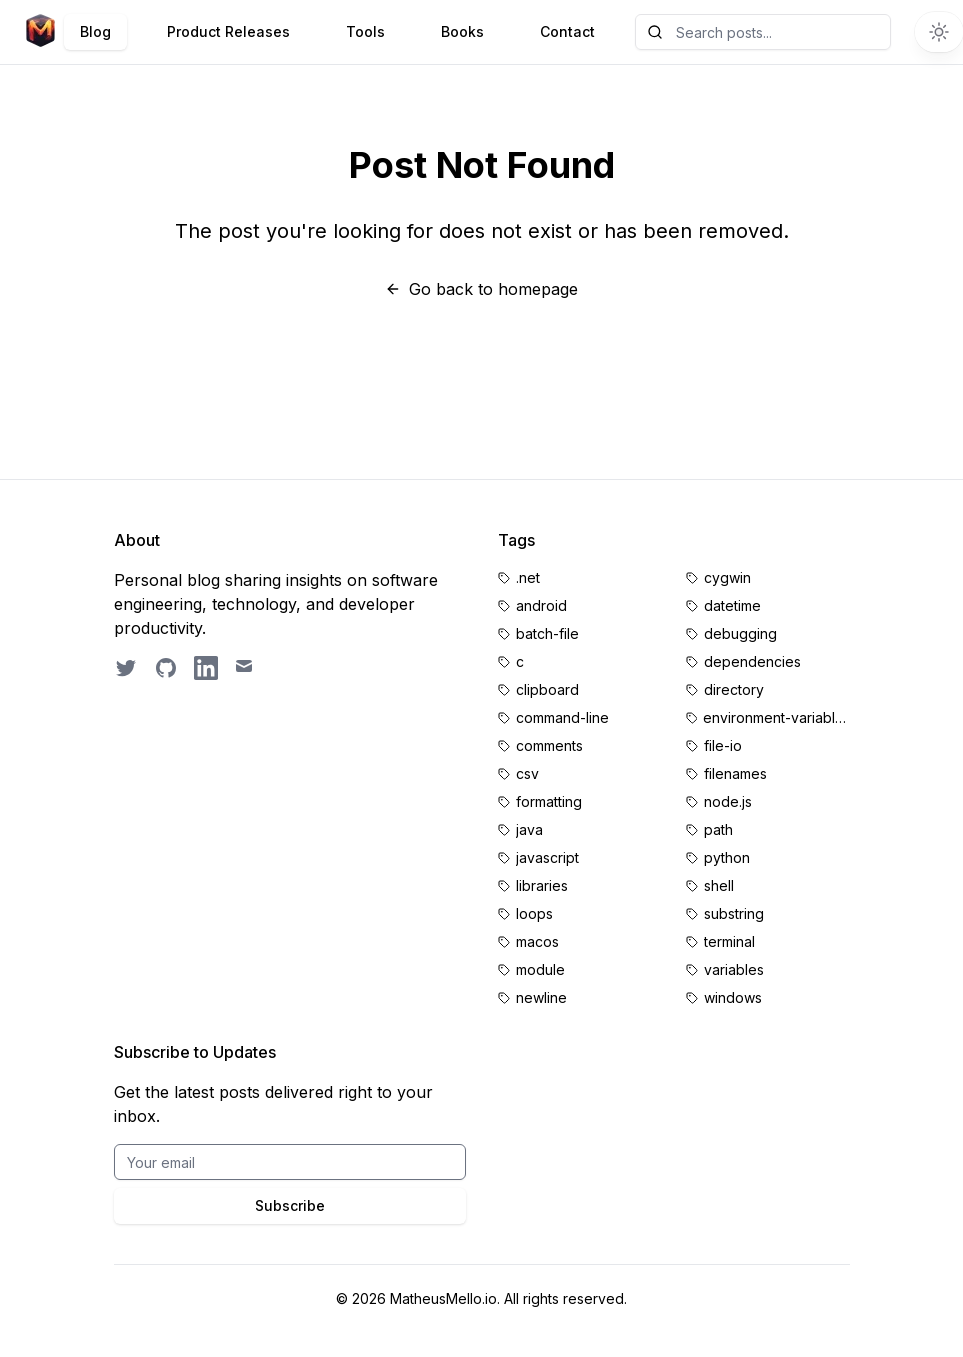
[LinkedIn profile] (206, 668)
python (727, 857)
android (541, 605)
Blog (95, 31)
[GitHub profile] (166, 668)
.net (528, 577)
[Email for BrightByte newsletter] (290, 1162)
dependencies (752, 661)
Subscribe (290, 1205)
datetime (732, 605)
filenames (735, 773)
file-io (723, 745)
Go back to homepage (481, 289)
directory (734, 689)
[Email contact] (246, 668)
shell (719, 885)
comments (549, 745)
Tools (365, 31)
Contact (567, 31)
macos (537, 941)
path (718, 829)
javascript (547, 857)
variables (734, 969)
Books (462, 31)
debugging (740, 633)
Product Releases (228, 31)
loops (534, 913)
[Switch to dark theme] (939, 32)
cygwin (727, 577)
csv (527, 773)
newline (541, 997)
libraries (542, 885)
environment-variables (776, 717)
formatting (549, 801)
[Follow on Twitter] (126, 668)
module (540, 969)
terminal (729, 941)
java (529, 829)
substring (734, 913)
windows (733, 997)
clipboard (547, 689)
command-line (562, 717)
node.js (728, 801)
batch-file (547, 633)
